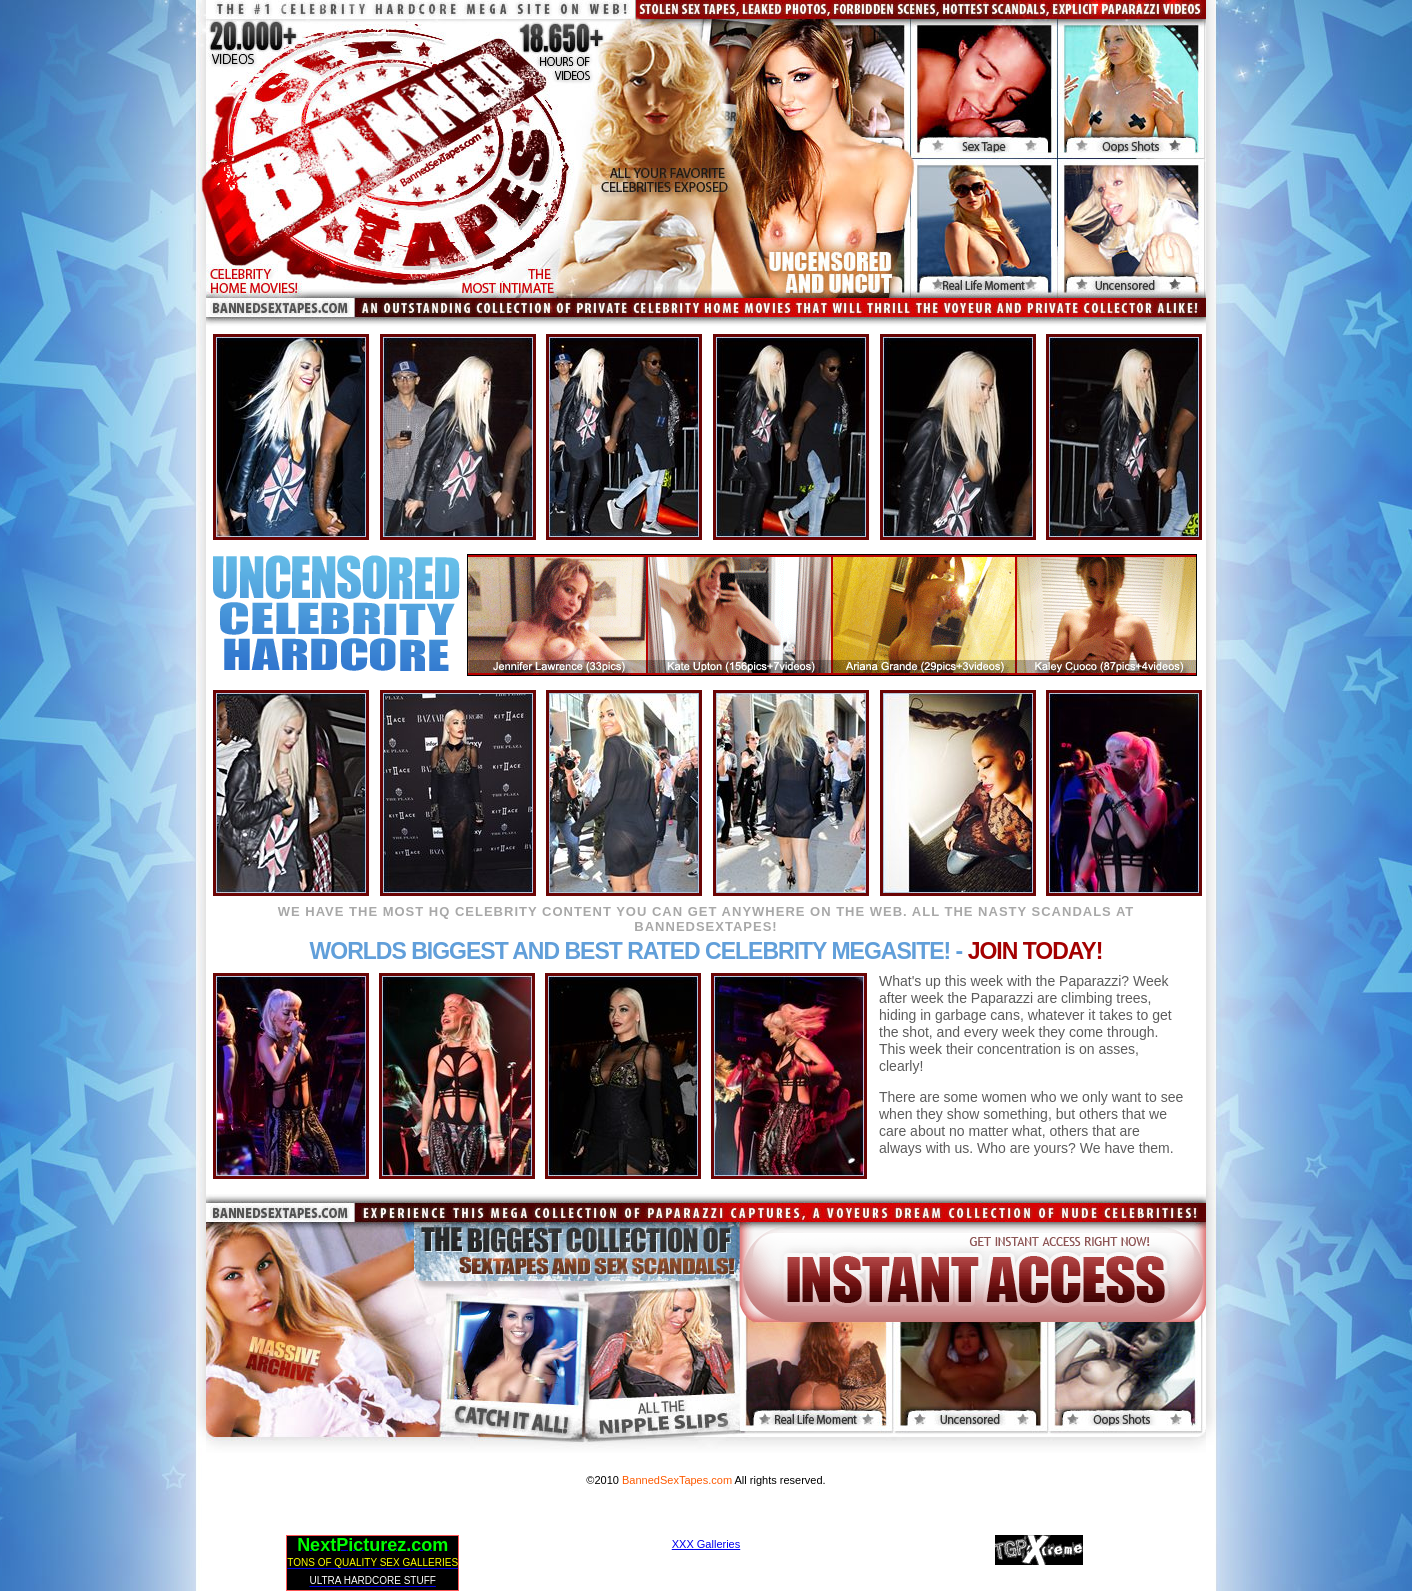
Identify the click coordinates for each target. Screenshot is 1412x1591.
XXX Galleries (706, 1544)
